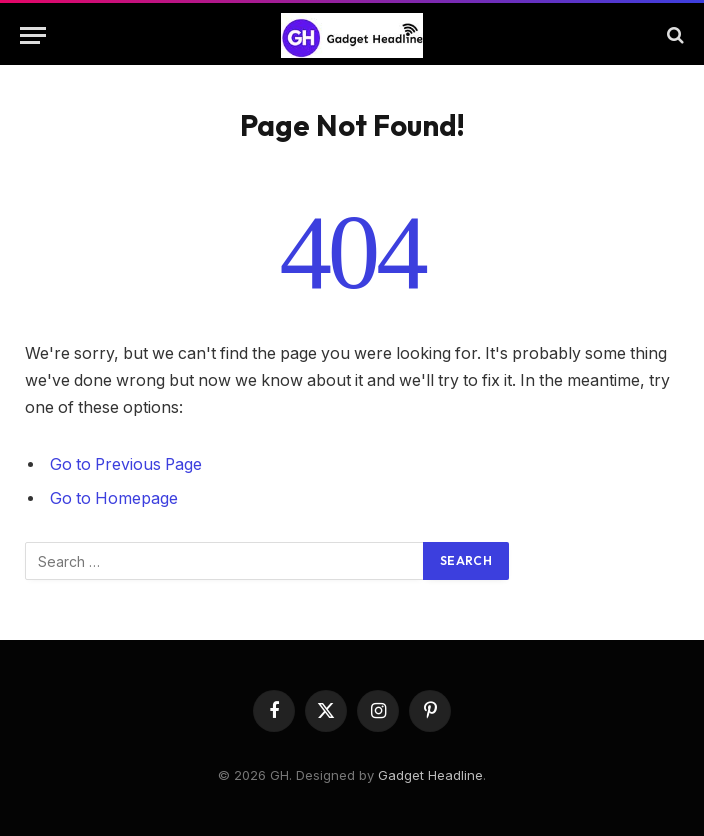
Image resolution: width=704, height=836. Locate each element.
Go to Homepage (114, 498)
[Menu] (33, 35)
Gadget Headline (430, 775)
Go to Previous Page (126, 464)
